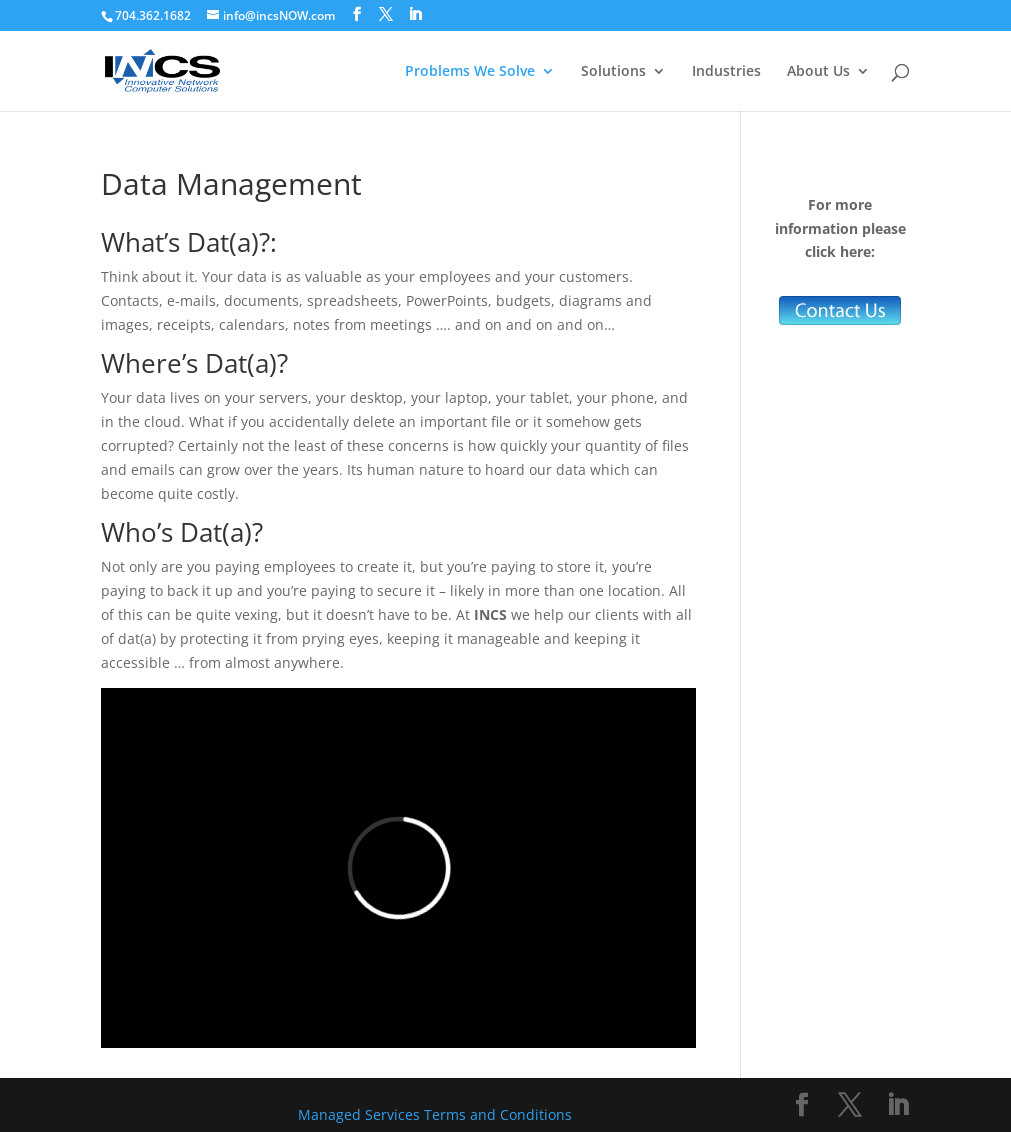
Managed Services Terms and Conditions (435, 1114)
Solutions (613, 72)
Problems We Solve (470, 72)
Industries (726, 72)
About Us (818, 72)
